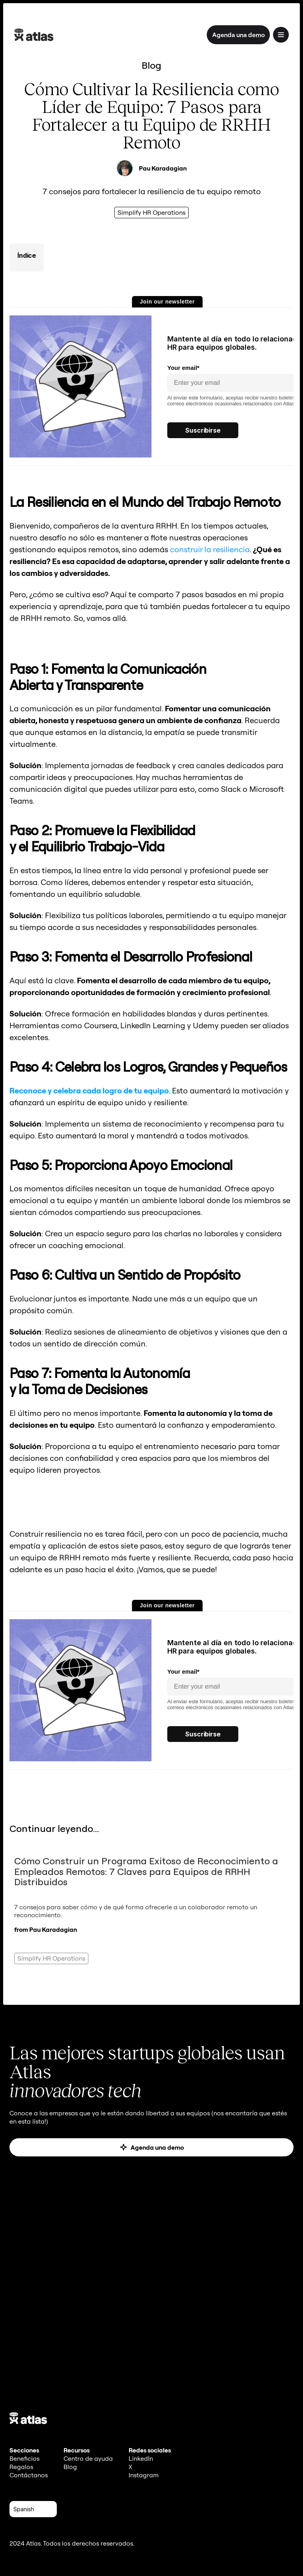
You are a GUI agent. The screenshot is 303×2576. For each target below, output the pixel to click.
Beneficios (24, 2458)
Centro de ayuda (88, 2458)
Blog (70, 2467)
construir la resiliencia (210, 549)
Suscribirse (202, 430)
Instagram (144, 2475)
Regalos (21, 2467)
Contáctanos (28, 2475)
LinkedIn (141, 2458)
